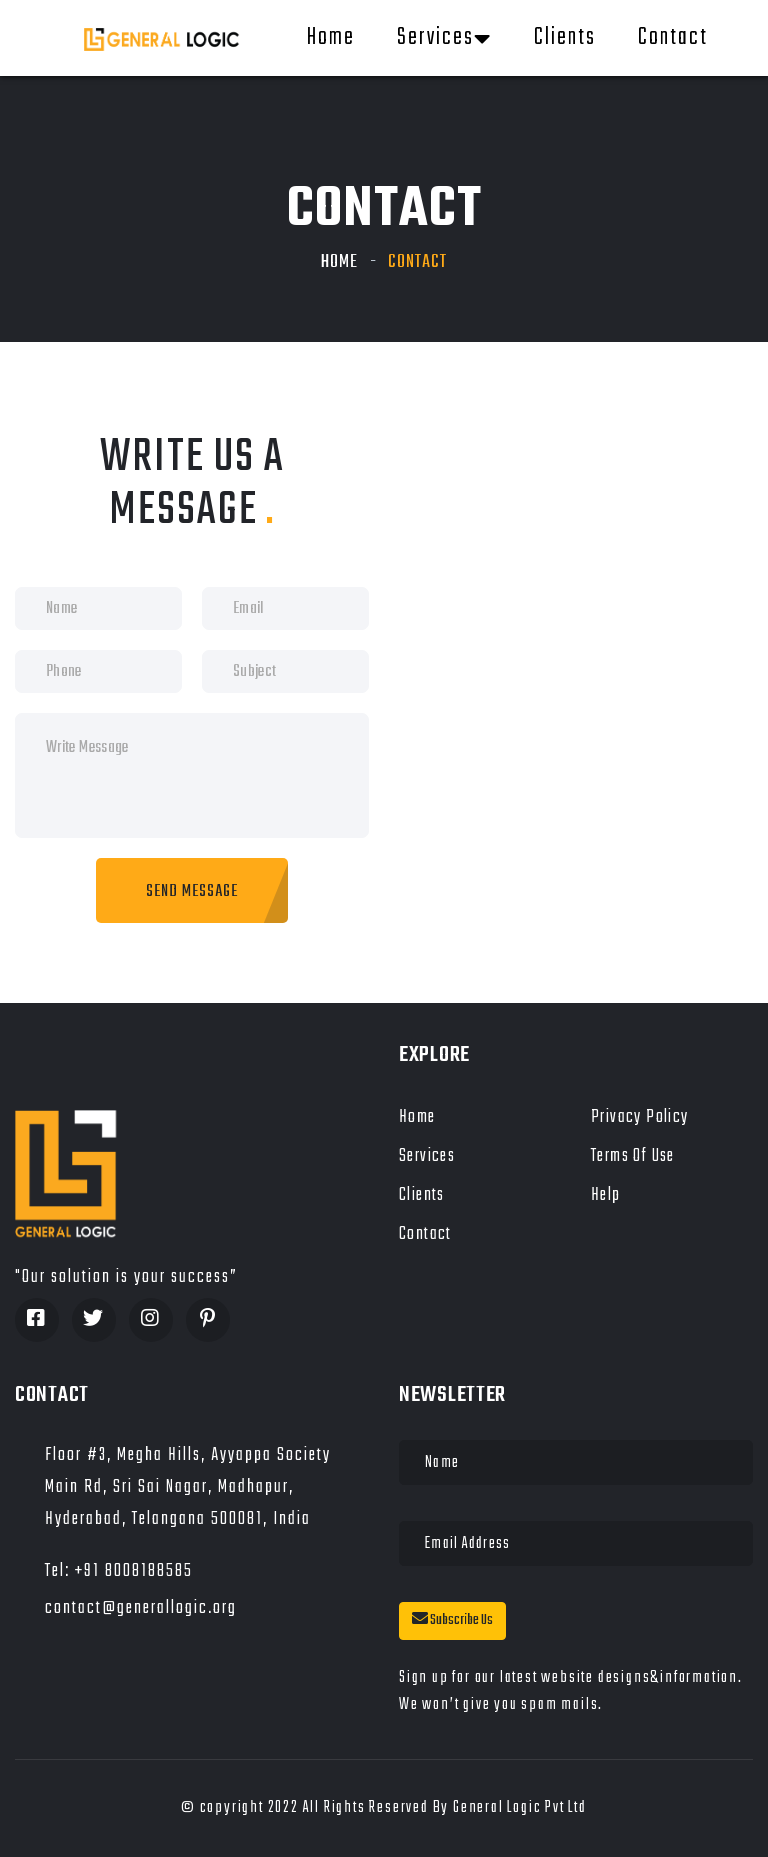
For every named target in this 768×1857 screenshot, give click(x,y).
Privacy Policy (640, 1117)
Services (444, 37)
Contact (673, 37)
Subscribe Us (452, 1620)
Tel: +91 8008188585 (119, 1571)
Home (331, 37)
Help (606, 1195)
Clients (565, 37)
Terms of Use (633, 1156)
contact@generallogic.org (141, 1608)
